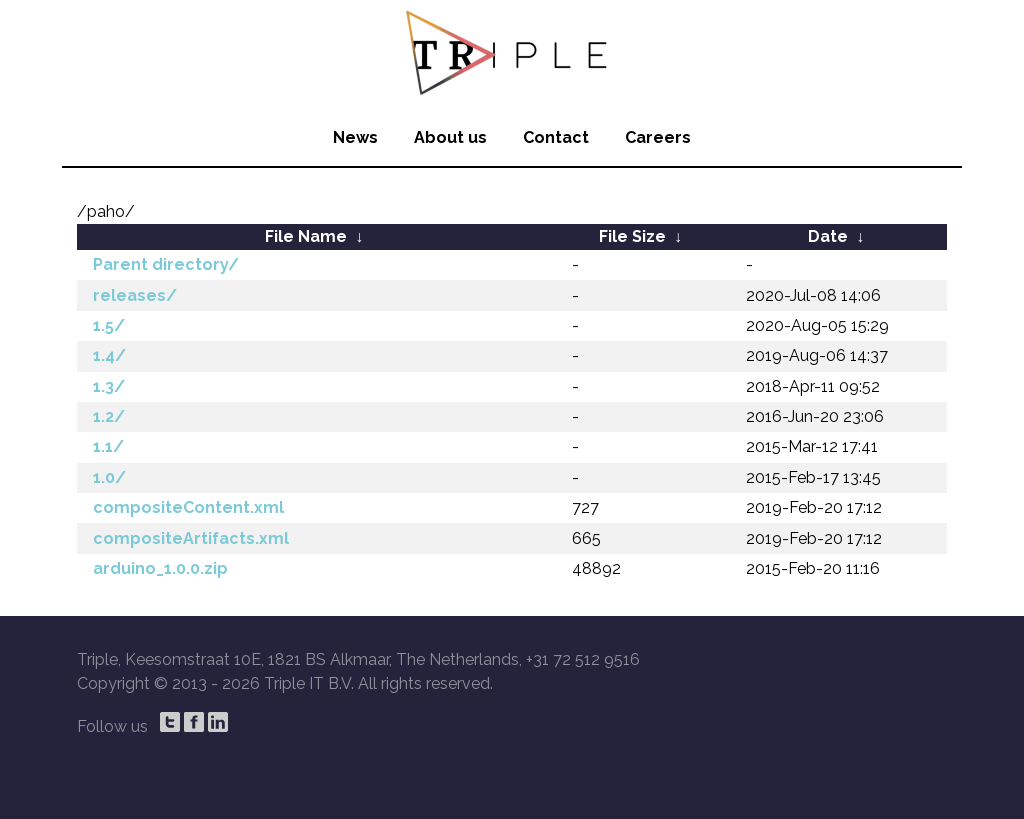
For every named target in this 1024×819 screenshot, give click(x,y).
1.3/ (109, 386)
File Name (306, 236)
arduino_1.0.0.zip (160, 568)
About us (450, 137)
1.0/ (109, 477)
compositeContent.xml (188, 507)
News (355, 137)
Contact (556, 137)
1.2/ (109, 416)
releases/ (135, 295)
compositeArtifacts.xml (191, 538)
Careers (658, 137)
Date (828, 236)
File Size (632, 236)
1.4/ (109, 355)
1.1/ (108, 446)
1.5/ (109, 325)
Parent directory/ (166, 264)
